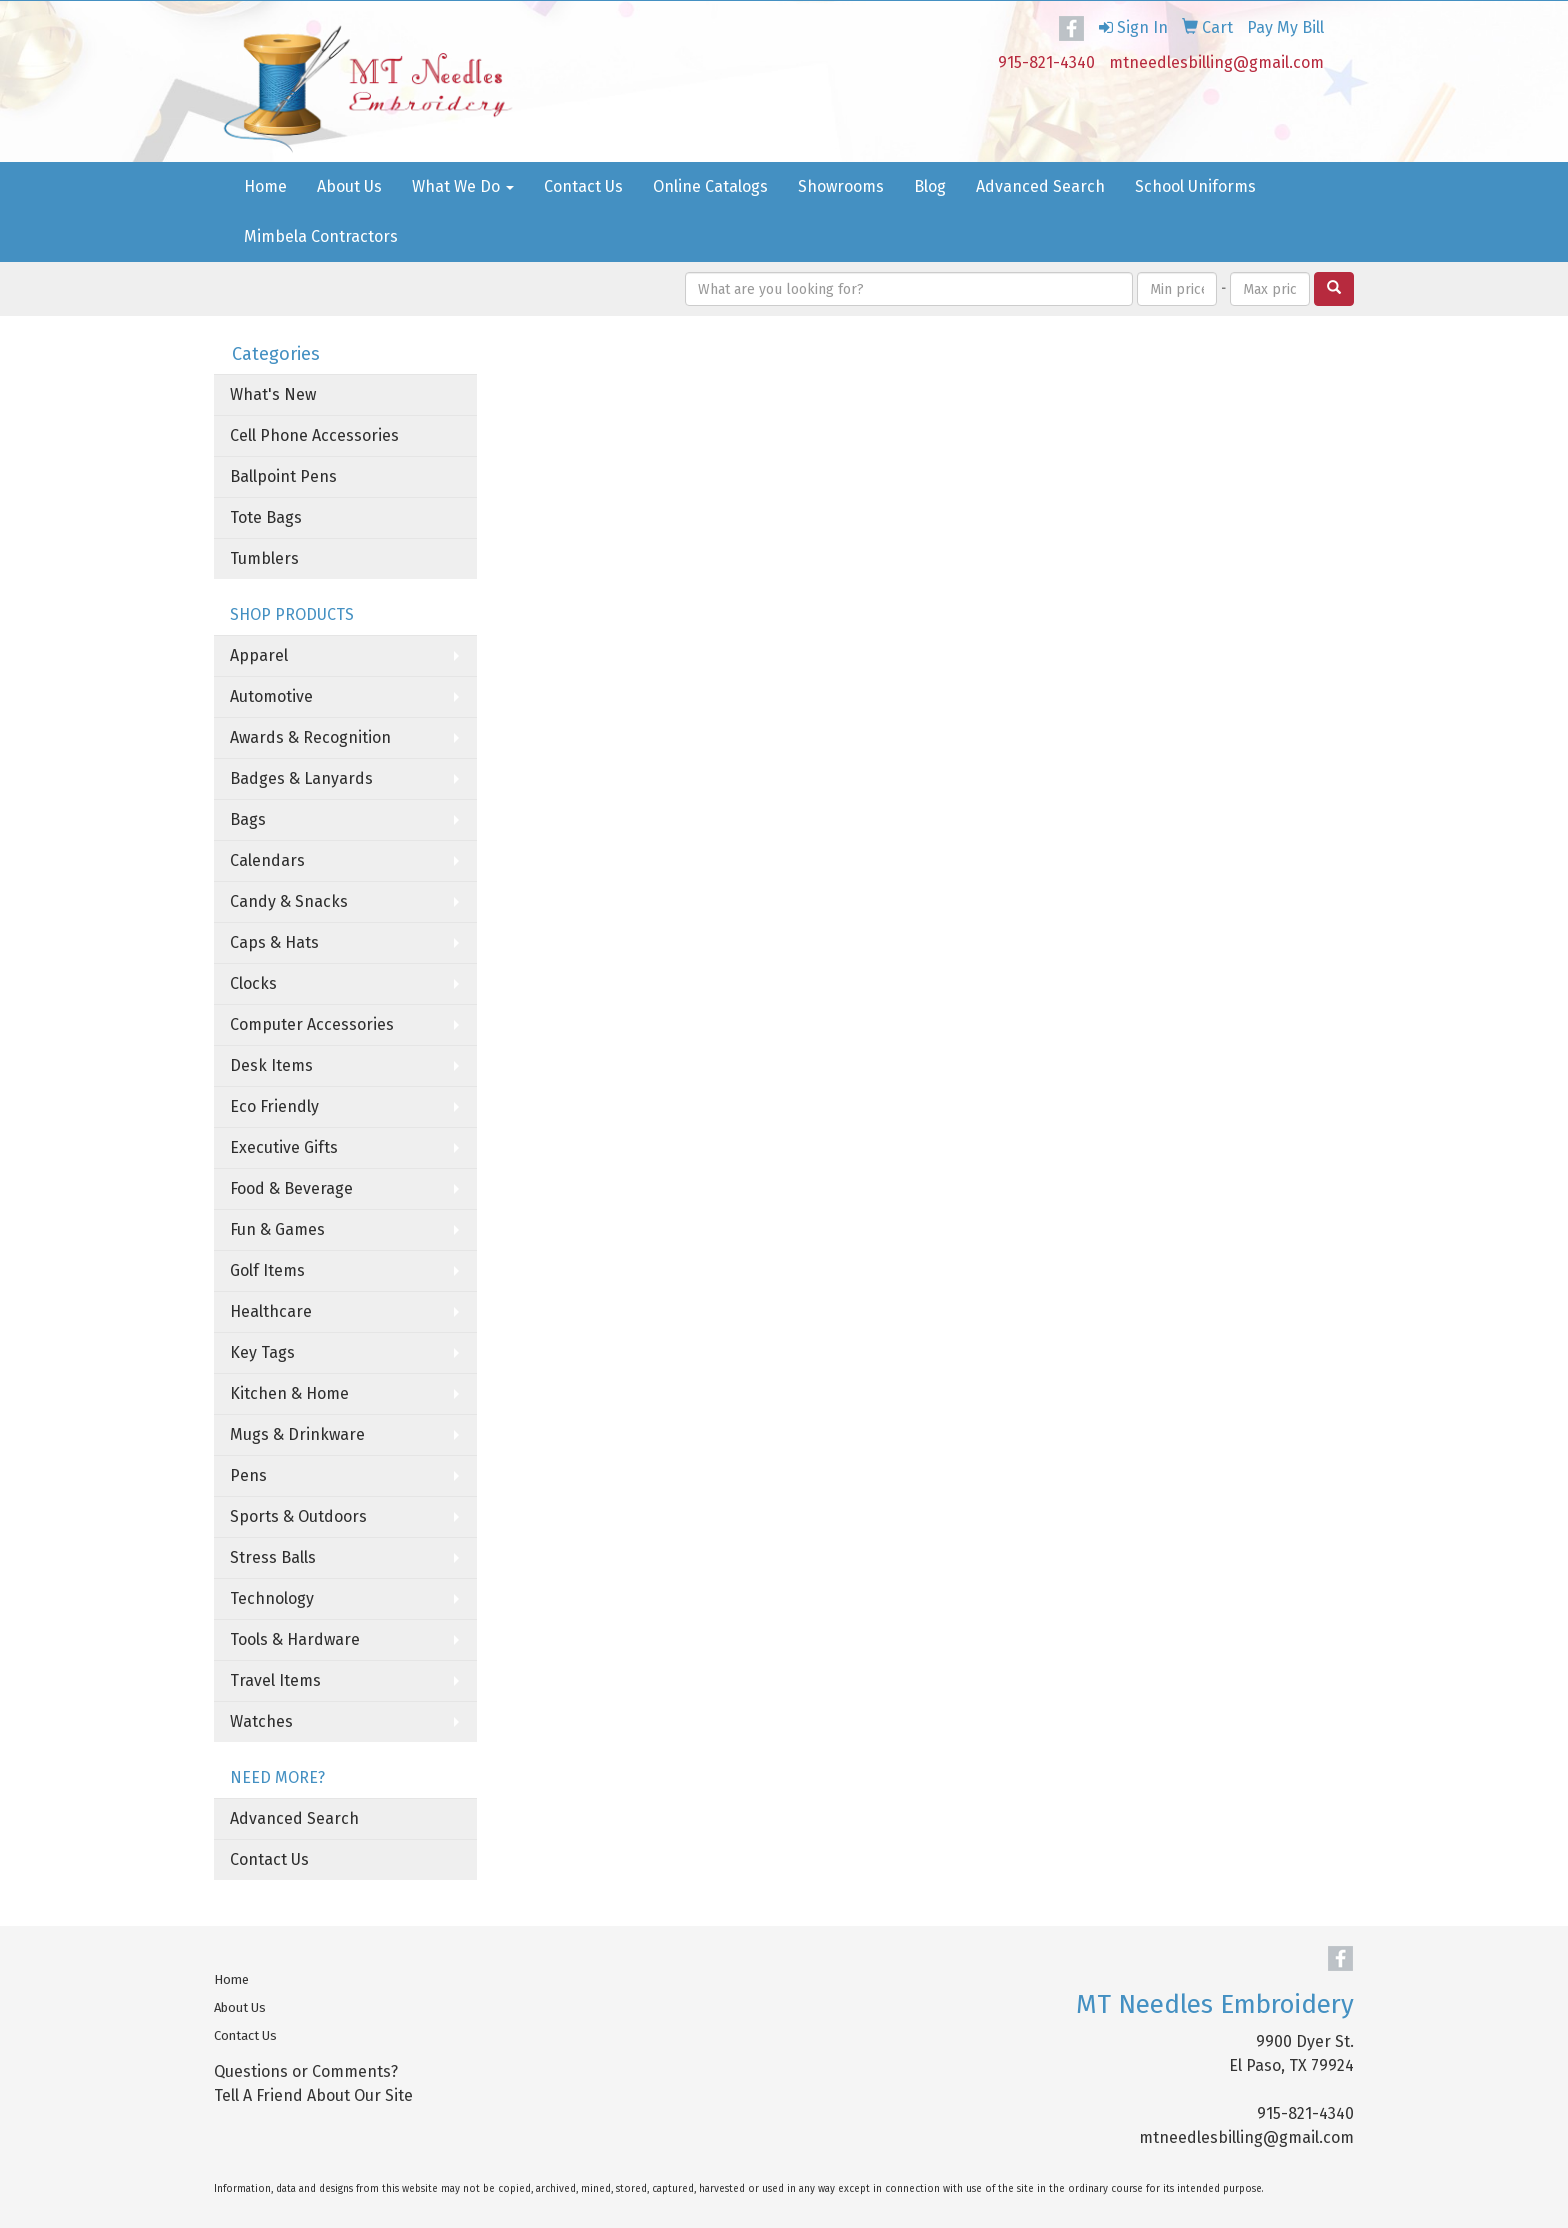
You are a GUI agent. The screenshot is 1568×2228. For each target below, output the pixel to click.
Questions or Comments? (306, 2071)
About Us (349, 186)
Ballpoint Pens (283, 476)
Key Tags (262, 1352)
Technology (272, 1598)
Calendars (267, 860)
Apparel (259, 655)
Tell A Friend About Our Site (313, 2095)
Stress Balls (273, 1557)
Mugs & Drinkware (297, 1434)
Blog (930, 186)
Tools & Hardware (295, 1639)
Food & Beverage (291, 1188)
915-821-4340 (1046, 62)
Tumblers (264, 558)
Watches (261, 1721)
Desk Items (271, 1065)
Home (265, 186)
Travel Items (275, 1680)
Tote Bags (266, 517)
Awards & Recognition (310, 737)
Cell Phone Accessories (314, 435)
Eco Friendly (274, 1106)
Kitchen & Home (289, 1393)
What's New (273, 394)
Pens (248, 1475)
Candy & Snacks (289, 901)
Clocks (253, 983)
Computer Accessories (312, 1024)
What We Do (463, 186)
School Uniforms (1195, 186)
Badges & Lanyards (301, 778)
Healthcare (271, 1311)
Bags (248, 819)
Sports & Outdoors (298, 1516)
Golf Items (267, 1270)
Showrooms (841, 186)
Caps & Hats (274, 942)
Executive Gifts (284, 1147)
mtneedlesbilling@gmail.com (1216, 62)
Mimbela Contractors (321, 236)
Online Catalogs (710, 186)
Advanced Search (1040, 186)
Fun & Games (277, 1229)
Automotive (271, 696)
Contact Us (583, 186)
